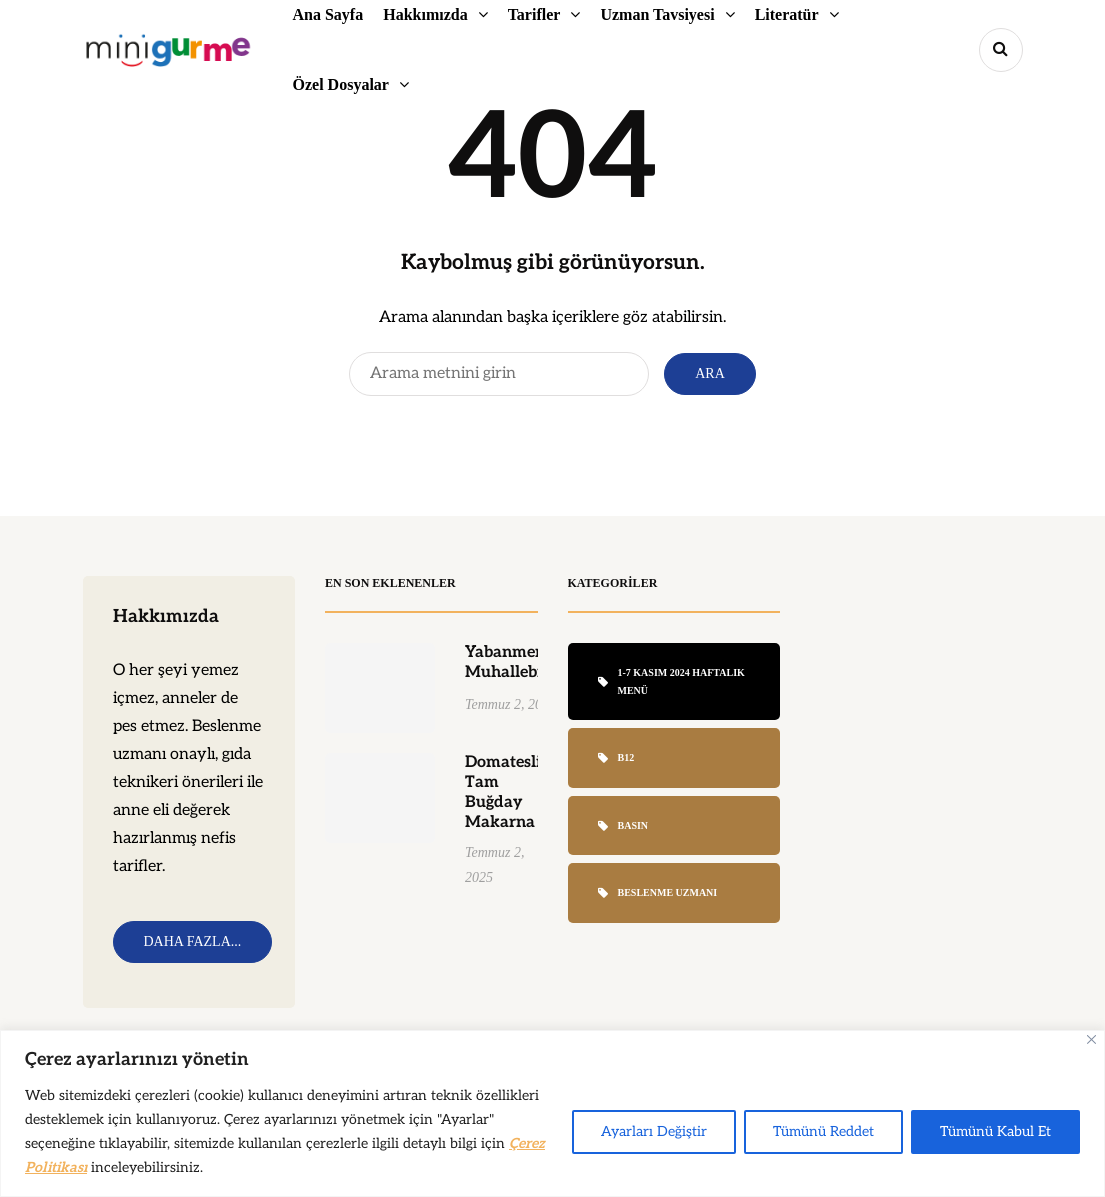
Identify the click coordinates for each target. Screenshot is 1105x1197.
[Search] (499, 374)
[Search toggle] (1001, 50)
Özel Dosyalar (341, 84)
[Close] (1091, 1039)
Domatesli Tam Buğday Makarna (503, 800)
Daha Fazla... (193, 941)
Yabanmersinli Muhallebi (519, 670)
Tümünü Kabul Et (995, 1131)
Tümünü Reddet (823, 1131)
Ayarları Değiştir (654, 1131)
